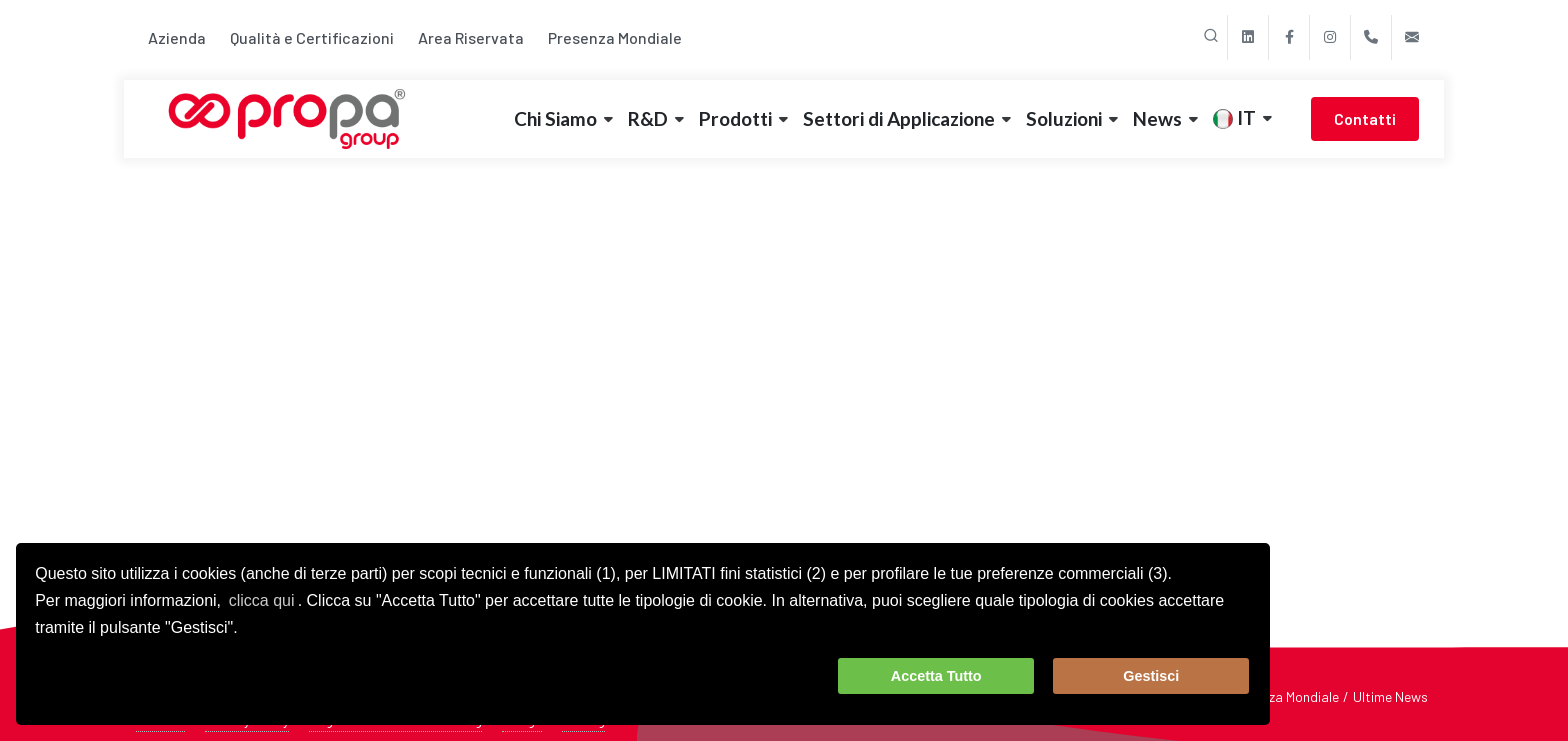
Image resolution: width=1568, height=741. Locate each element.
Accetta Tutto (936, 676)
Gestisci (1151, 676)
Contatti (1365, 118)
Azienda (177, 37)
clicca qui (262, 600)
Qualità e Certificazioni (312, 37)
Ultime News (1390, 696)
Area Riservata (471, 37)
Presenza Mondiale (615, 37)
